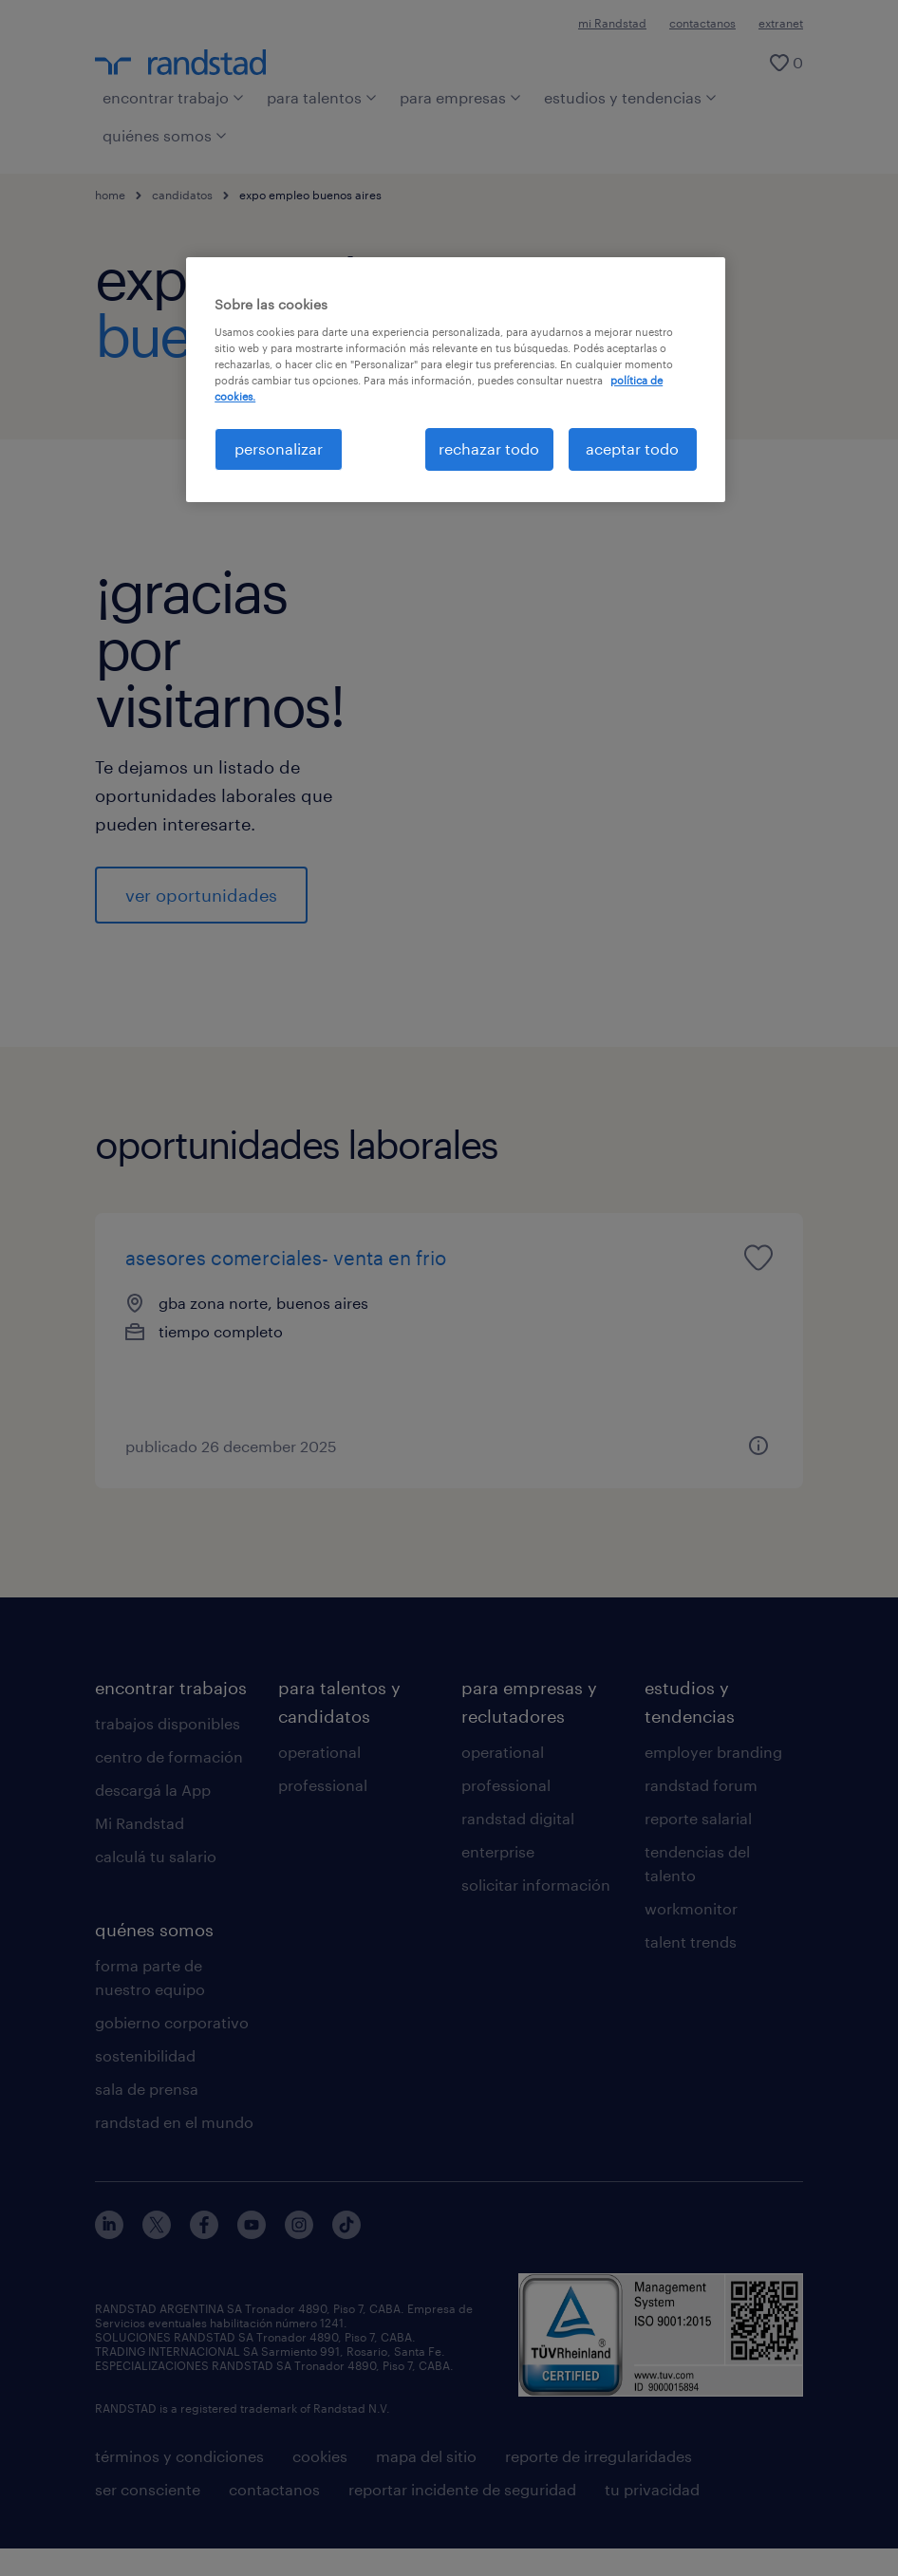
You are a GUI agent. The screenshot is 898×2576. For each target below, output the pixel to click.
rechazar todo (489, 448)
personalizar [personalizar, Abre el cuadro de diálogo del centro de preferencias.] (278, 448)
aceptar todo (632, 448)
